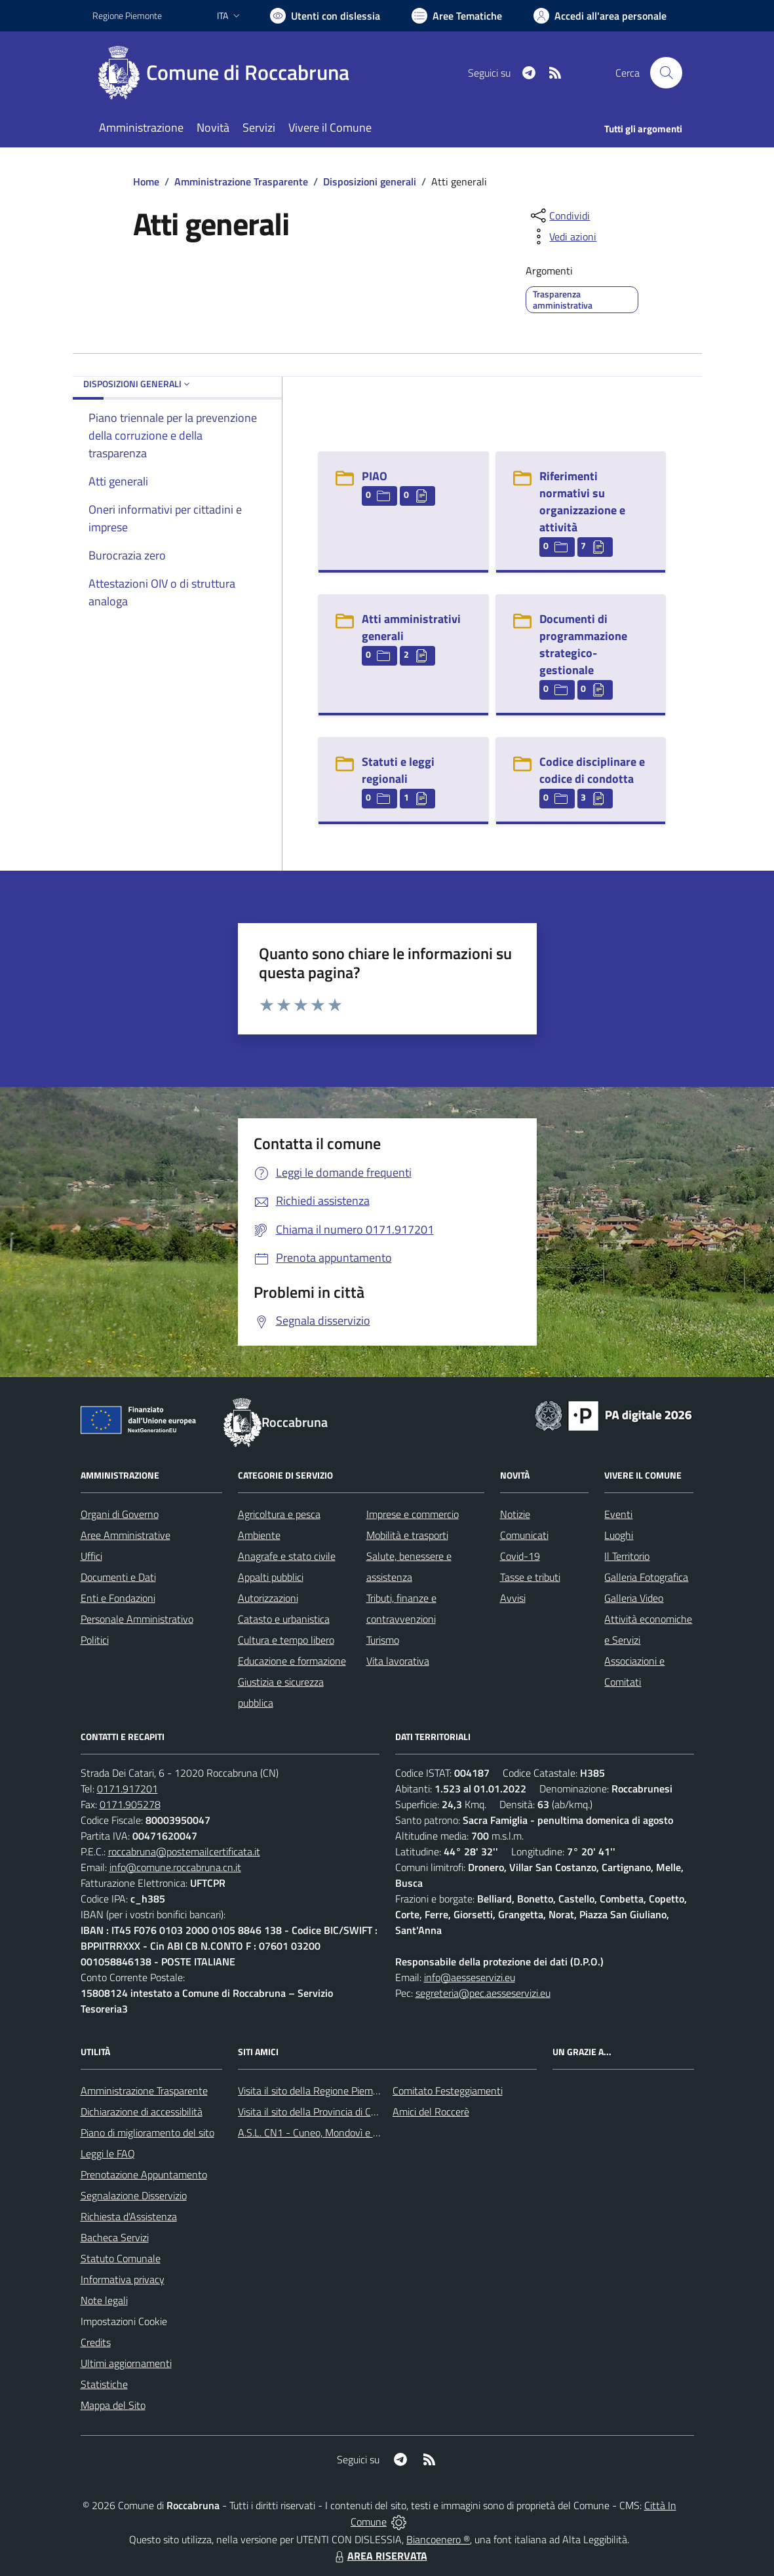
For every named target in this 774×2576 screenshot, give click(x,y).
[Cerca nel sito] (666, 72)
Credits (96, 2342)
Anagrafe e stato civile (287, 1556)
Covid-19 (520, 1556)
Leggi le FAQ (108, 2153)
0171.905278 (130, 1804)
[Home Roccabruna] (228, 73)
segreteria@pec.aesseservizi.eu (483, 1993)
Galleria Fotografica (646, 1577)
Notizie (515, 1514)
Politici (95, 1640)
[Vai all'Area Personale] (600, 15)
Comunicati (524, 1535)
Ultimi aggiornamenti (126, 2363)
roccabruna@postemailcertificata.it (184, 1851)
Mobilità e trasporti (407, 1535)
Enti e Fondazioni (118, 1598)
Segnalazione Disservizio (134, 2195)
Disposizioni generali (369, 181)
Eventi (618, 1514)
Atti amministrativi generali (411, 627)
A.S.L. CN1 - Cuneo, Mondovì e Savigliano (327, 2132)
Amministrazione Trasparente (241, 181)
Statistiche (104, 2384)
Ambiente (259, 1535)
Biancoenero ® (438, 2539)
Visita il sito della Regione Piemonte (315, 2090)
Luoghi (618, 1535)
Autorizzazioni (268, 1598)
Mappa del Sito (113, 2405)
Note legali (104, 2300)
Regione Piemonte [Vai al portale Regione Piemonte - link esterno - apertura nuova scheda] (127, 15)
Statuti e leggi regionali (398, 770)
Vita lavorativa (397, 1661)
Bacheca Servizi (115, 2237)
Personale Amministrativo (137, 1619)
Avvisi (513, 1598)
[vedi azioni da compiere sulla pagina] (562, 236)
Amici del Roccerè (431, 2111)
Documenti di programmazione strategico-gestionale (583, 644)
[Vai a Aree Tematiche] (457, 15)
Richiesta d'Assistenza (129, 2216)
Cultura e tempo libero (286, 1640)
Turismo (382, 1640)
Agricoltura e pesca (279, 1514)
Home (146, 181)
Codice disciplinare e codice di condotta (592, 770)
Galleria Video (633, 1598)
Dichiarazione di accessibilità (142, 2111)
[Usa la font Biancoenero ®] (325, 15)
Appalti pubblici (270, 1577)
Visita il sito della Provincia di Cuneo (315, 2111)
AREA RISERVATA (379, 2556)
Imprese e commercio (412, 1514)
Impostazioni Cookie (124, 2321)
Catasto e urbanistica (284, 1619)
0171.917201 (127, 1788)
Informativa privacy (122, 2279)
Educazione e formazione (292, 1661)
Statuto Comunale (121, 2258)
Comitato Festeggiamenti (448, 2090)
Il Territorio (626, 1556)
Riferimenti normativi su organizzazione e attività (582, 501)
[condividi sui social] (559, 215)
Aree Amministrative (125, 1535)
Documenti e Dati (118, 1577)
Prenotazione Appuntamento (144, 2174)
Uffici (91, 1556)
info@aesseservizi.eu (469, 1977)
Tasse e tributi (530, 1577)
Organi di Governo (120, 1514)
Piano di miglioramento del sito (147, 2132)
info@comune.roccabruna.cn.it (175, 1867)
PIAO (374, 476)
